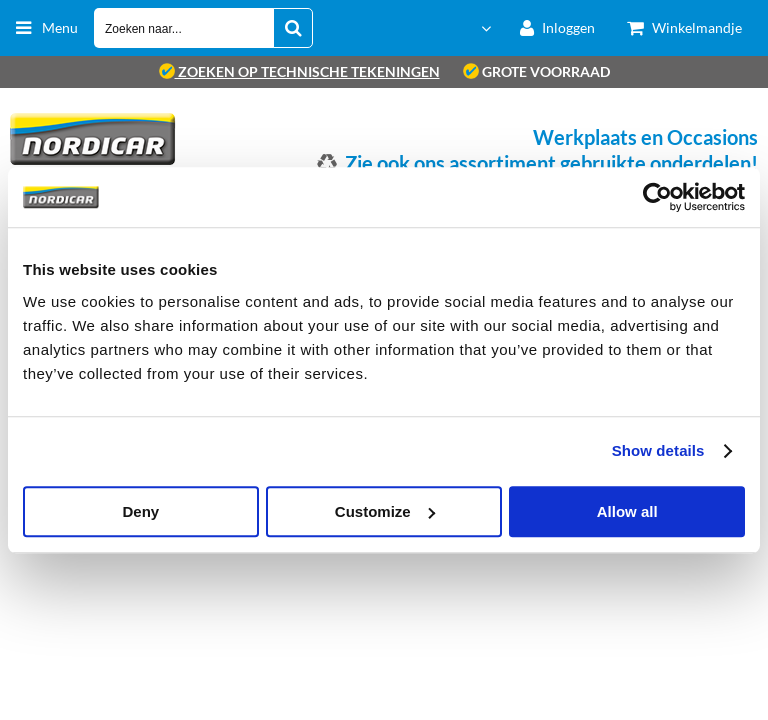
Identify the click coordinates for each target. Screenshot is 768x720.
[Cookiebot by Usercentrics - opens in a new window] (657, 197)
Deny (140, 511)
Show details (658, 450)
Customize (385, 511)
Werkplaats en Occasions (645, 137)
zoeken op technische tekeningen (299, 71)
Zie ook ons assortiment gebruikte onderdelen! (551, 163)
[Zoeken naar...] (293, 28)
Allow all (627, 511)
